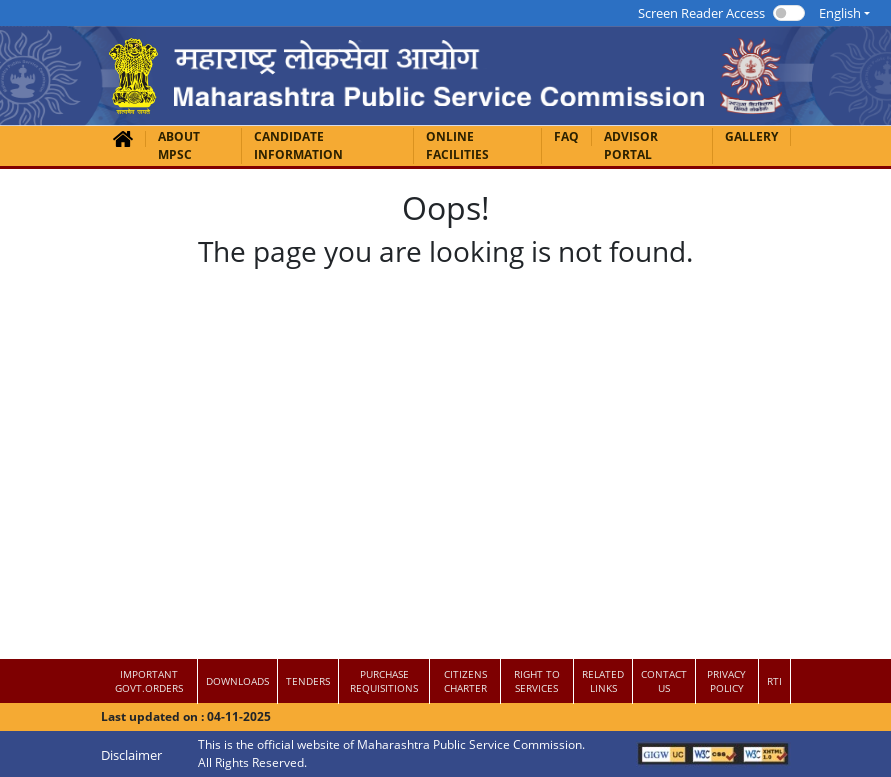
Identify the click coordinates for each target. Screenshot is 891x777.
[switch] (789, 13)
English (840, 13)
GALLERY (751, 136)
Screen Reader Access (701, 13)
